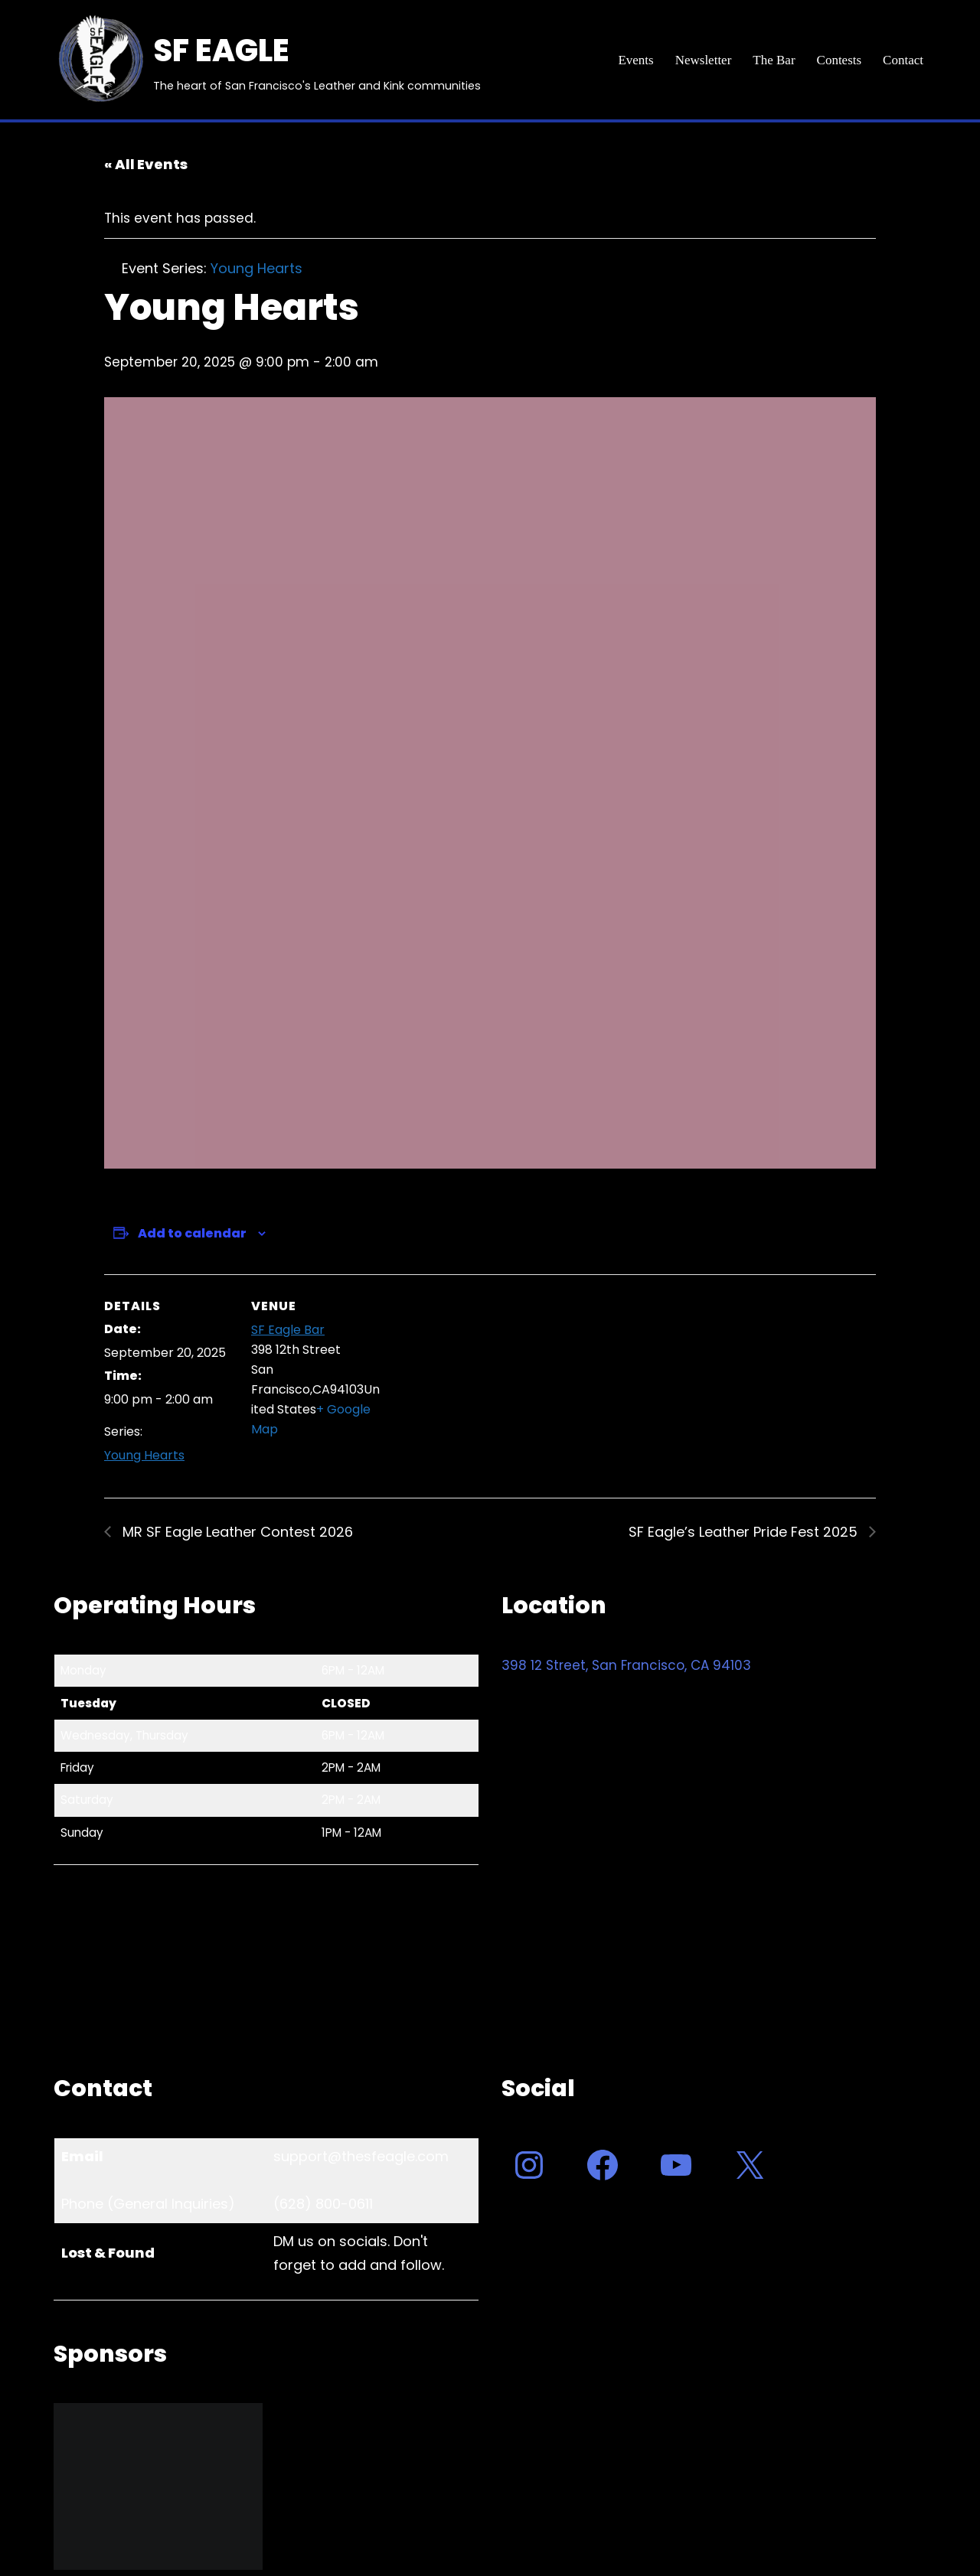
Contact (903, 60)
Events (635, 60)
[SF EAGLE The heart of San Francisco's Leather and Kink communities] (267, 60)
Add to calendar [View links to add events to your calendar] (192, 1233)
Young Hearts (144, 1455)
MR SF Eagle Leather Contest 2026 (236, 1531)
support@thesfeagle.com (361, 2156)
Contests (839, 60)
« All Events (146, 164)
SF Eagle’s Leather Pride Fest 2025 (745, 1531)
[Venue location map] (479, 1380)
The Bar (774, 60)
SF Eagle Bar (288, 1330)
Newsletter (703, 60)
